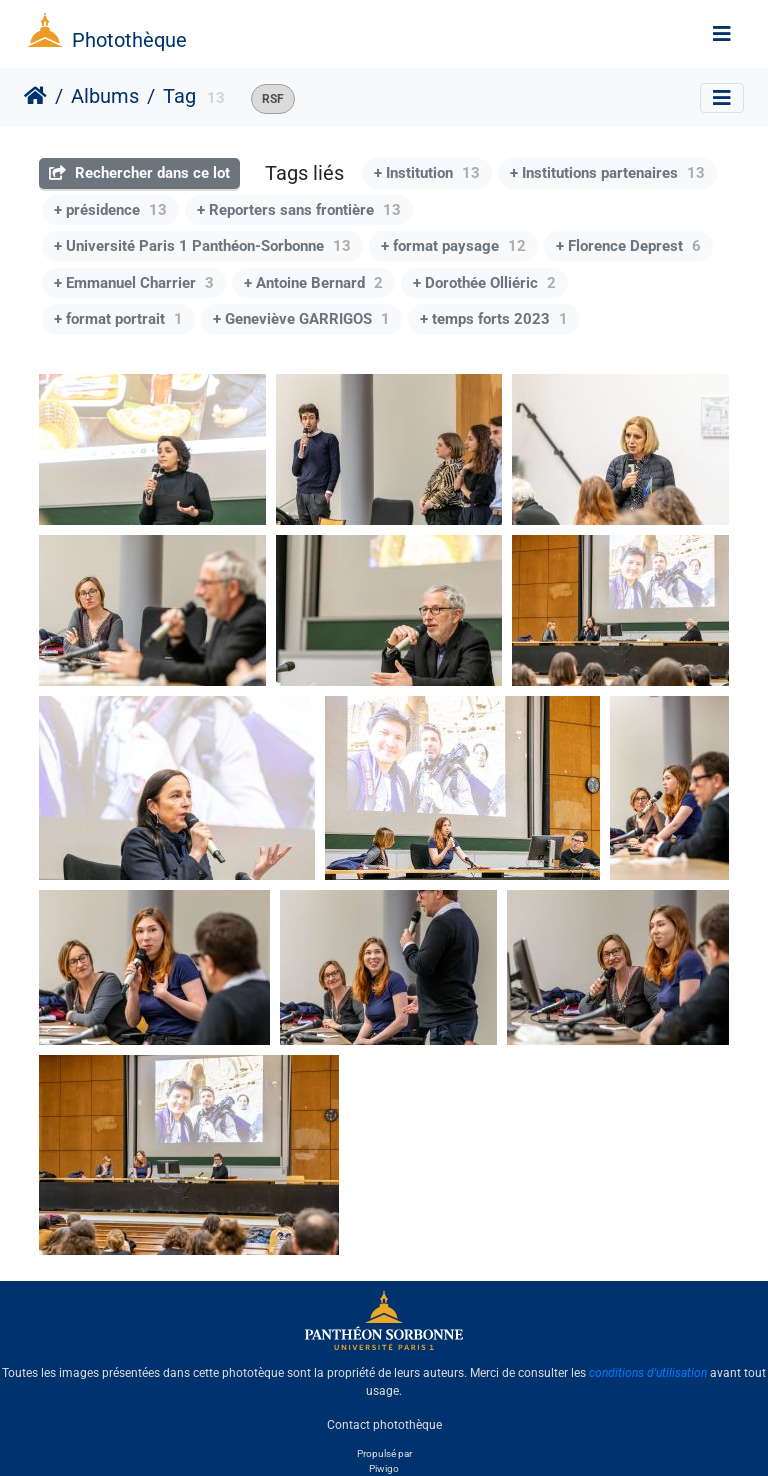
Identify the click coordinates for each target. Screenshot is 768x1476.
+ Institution (427, 173)
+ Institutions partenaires (607, 173)
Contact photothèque (384, 1425)
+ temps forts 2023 (494, 319)
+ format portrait (118, 319)
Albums (105, 96)
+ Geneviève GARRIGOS (301, 319)
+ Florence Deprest (628, 246)
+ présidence (110, 210)
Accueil (35, 96)
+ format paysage (453, 246)
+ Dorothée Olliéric (484, 283)
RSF (273, 99)
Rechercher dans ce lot (139, 173)
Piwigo (384, 1468)
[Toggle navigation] (722, 34)
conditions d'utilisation (648, 1373)
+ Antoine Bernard (313, 283)
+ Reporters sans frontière (299, 210)
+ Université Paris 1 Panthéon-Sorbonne (202, 246)
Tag (179, 96)
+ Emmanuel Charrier (134, 283)
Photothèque (129, 40)
